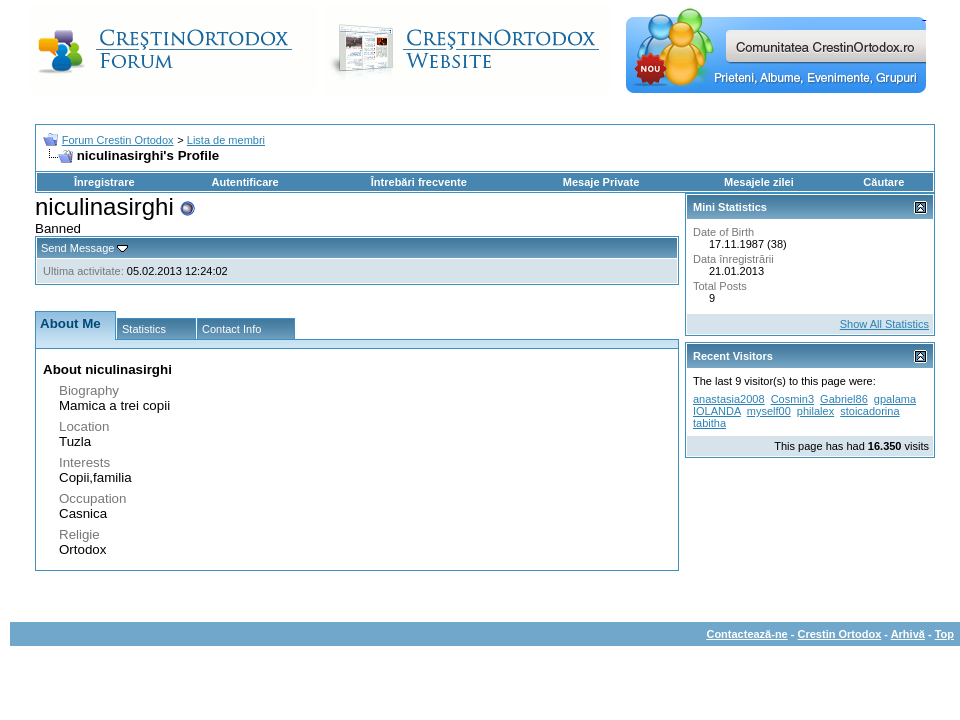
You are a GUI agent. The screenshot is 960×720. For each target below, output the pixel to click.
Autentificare (244, 182)
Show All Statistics (884, 324)
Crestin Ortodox (840, 634)
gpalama (895, 399)
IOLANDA (717, 411)
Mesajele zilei (759, 182)
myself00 (769, 411)
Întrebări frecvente (419, 182)
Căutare (883, 182)
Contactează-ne (746, 634)
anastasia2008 (729, 399)
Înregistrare (104, 182)
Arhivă (908, 634)
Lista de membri (226, 140)
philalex (815, 411)
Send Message (77, 248)
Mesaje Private (601, 182)
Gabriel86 (844, 399)
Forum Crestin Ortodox (118, 140)
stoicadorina (869, 411)
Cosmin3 (792, 399)
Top (944, 634)
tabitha (709, 423)
